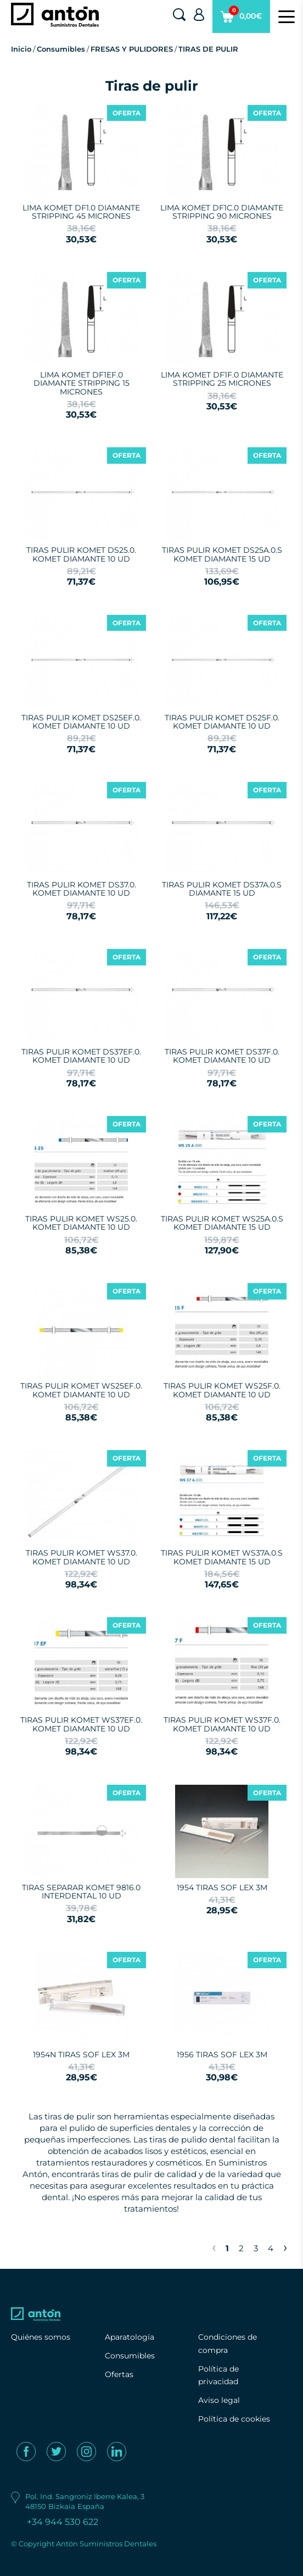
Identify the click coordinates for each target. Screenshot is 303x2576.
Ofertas (119, 2374)
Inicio (21, 49)
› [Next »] (285, 2247)
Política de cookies (234, 2419)
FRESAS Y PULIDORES (132, 49)
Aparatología (129, 2337)
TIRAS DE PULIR (208, 49)
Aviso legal (219, 2400)
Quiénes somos (40, 2337)
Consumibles (61, 49)
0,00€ (241, 19)
